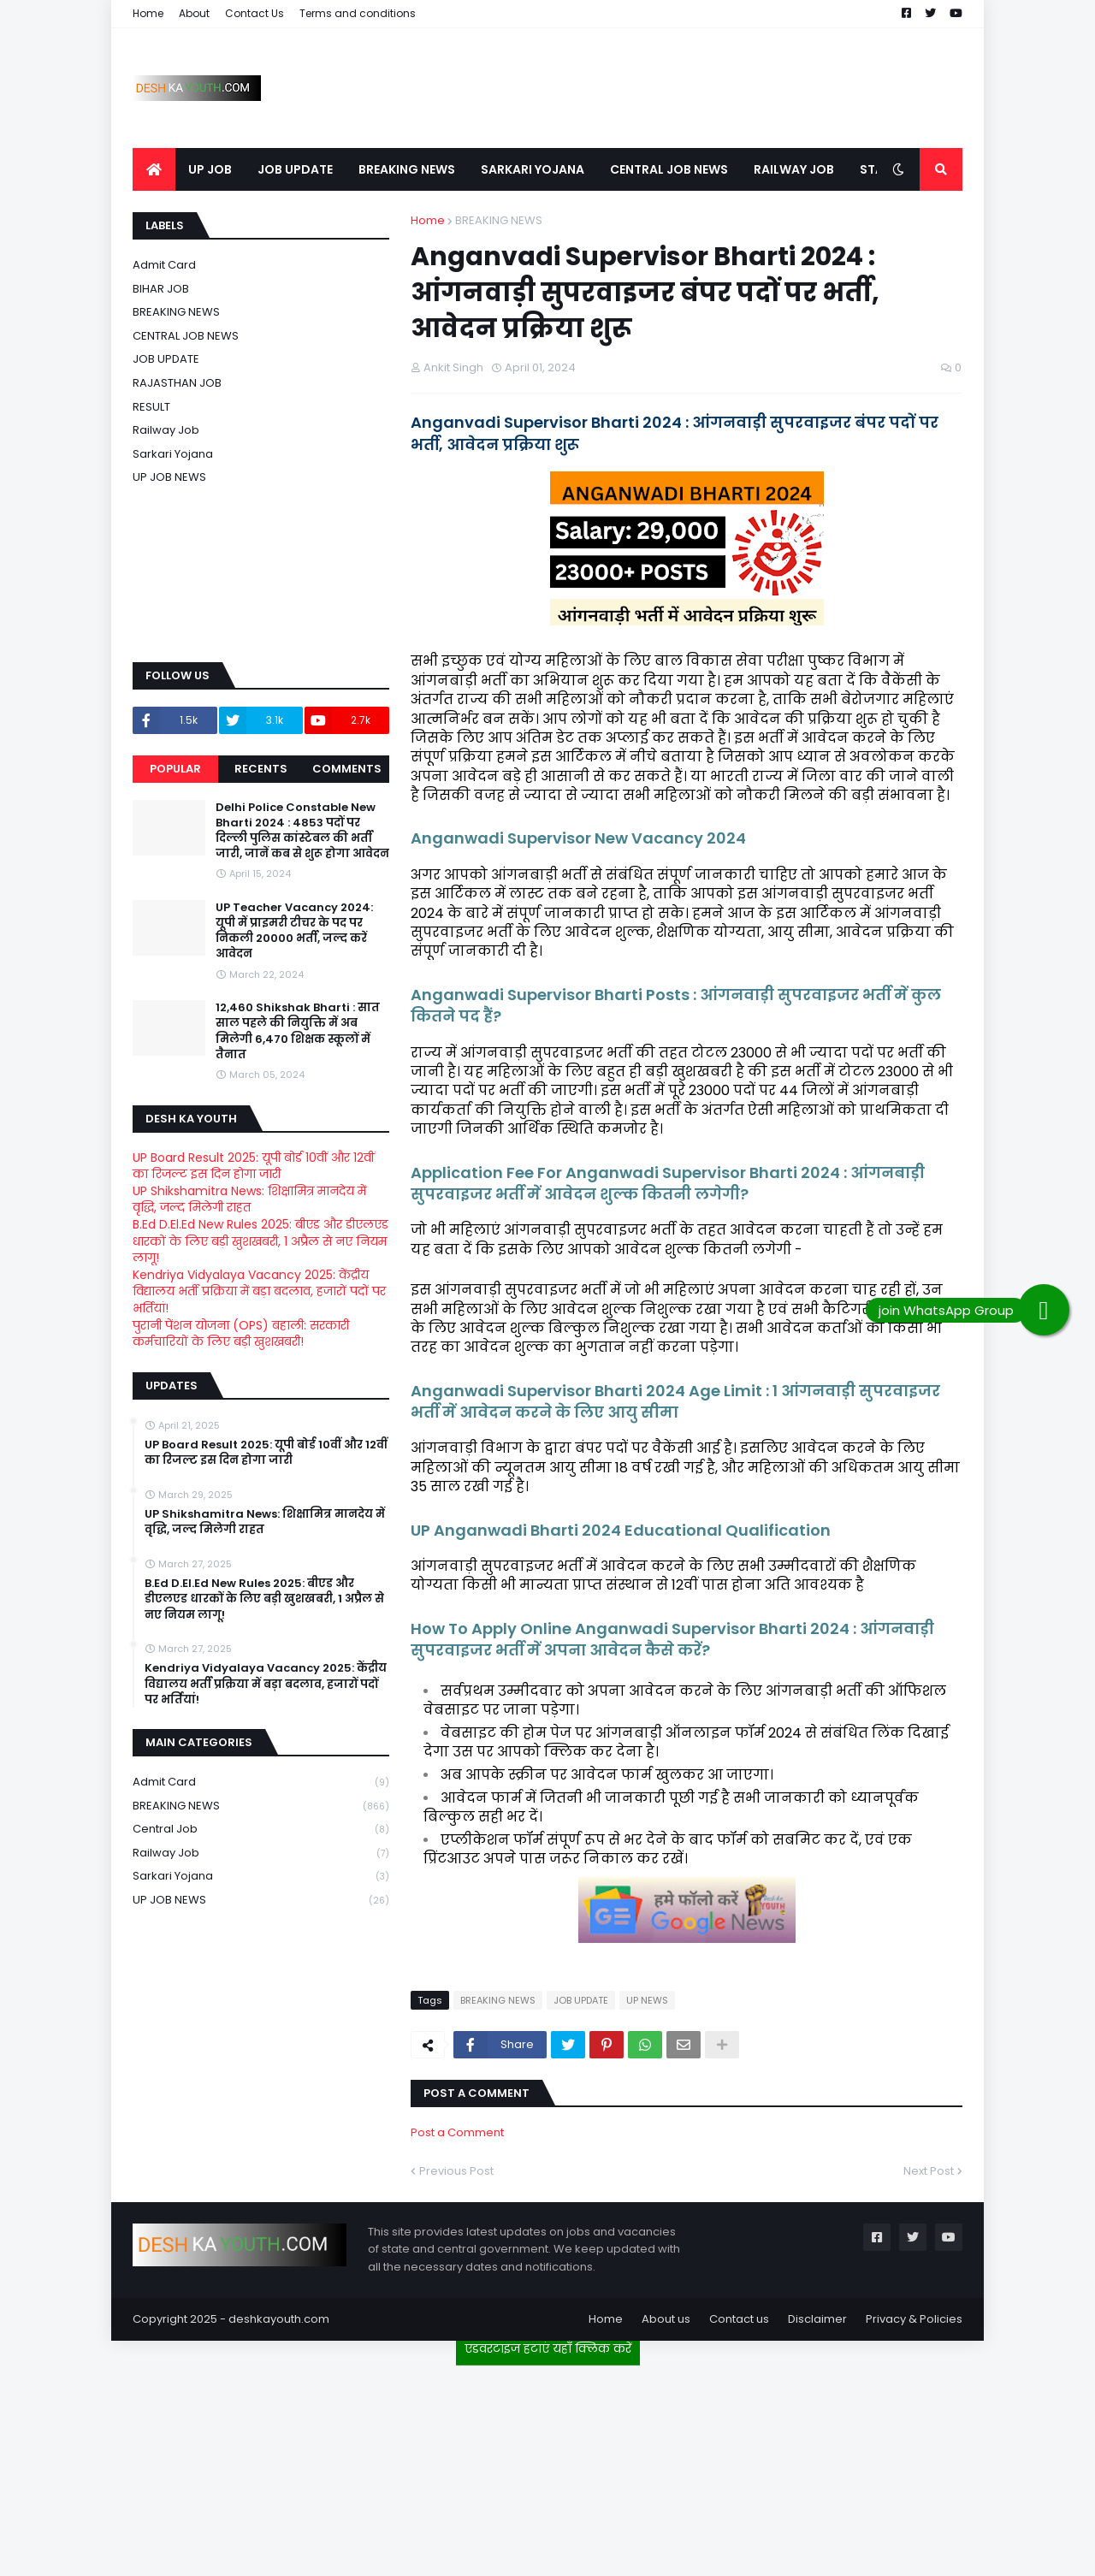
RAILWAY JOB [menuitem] (794, 169)
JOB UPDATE (580, 2000)
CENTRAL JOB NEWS (186, 336)
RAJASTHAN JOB (177, 383)
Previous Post (456, 2171)
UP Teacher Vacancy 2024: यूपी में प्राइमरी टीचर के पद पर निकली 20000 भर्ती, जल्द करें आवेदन (294, 931)
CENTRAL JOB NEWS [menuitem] (669, 169)
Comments (347, 769)
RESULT (151, 407)
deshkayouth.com (278, 2319)
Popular (175, 769)
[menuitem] (154, 169)
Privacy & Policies (914, 2319)
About (194, 13)
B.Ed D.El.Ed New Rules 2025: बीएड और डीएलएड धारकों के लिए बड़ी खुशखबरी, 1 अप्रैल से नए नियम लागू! (260, 1241)
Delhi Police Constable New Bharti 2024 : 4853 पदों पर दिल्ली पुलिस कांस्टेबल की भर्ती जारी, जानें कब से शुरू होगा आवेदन (302, 831)
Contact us (739, 2319)
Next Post (928, 2171)
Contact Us (254, 13)
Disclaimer (817, 2319)
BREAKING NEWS (498, 220)
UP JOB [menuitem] (210, 169)
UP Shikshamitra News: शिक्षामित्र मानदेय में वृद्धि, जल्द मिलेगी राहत (249, 1199)
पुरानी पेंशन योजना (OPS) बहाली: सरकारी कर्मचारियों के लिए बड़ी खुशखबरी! (241, 1334)
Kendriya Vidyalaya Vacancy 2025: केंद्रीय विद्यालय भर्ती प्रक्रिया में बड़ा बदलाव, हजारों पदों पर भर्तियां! (259, 1291)
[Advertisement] (547, 2464)
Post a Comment (457, 2132)
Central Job (261, 1830)
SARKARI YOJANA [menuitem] (532, 169)
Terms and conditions (357, 13)
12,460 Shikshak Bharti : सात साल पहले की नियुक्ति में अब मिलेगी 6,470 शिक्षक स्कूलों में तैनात (298, 1031)
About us (666, 2319)
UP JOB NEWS (169, 477)
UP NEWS (647, 2000)
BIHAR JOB (161, 289)
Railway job (166, 430)
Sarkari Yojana (173, 454)
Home (148, 13)
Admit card (164, 265)
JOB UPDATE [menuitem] (295, 169)
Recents (260, 769)
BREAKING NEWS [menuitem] (406, 169)
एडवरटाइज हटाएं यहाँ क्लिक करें (548, 2348)
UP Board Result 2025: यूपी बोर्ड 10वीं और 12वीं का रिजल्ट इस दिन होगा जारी (254, 1166)
